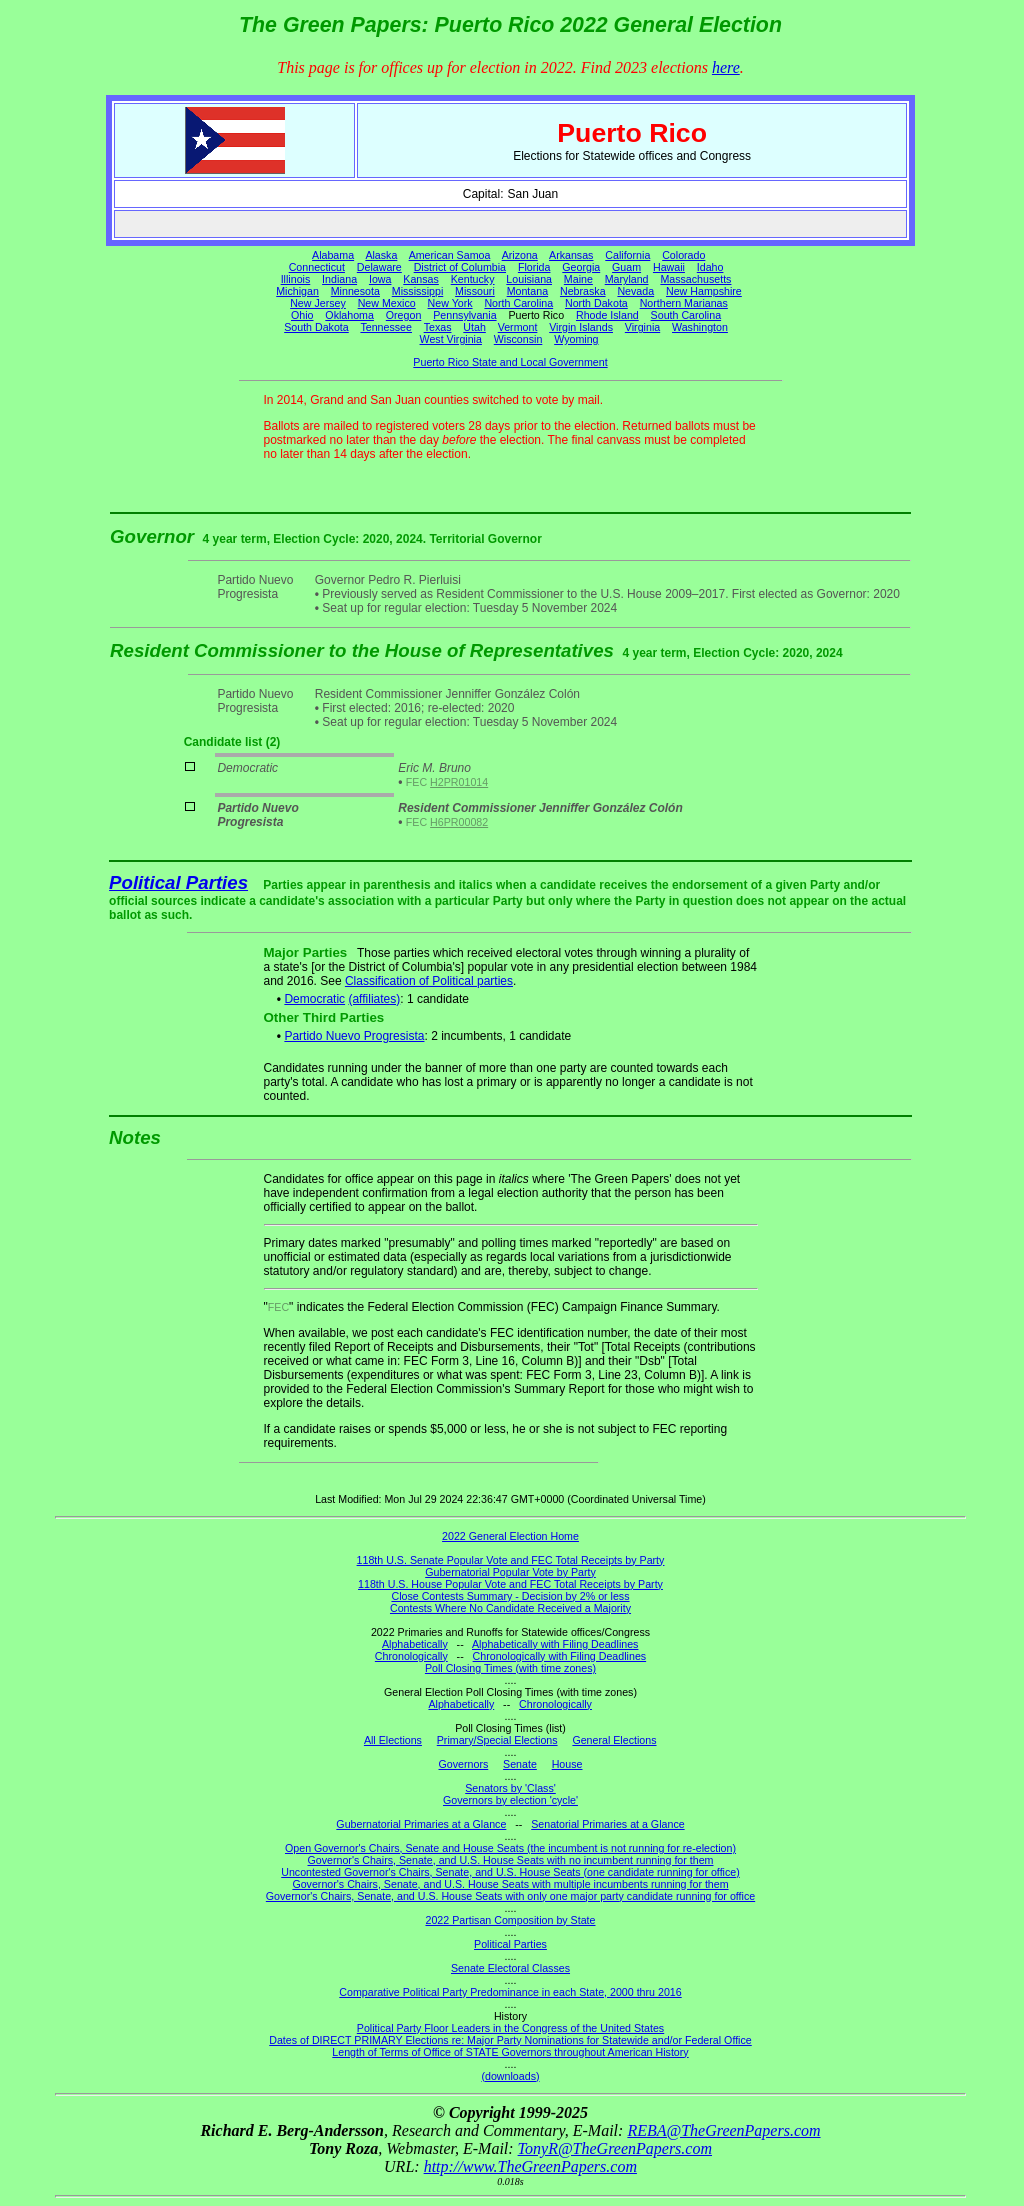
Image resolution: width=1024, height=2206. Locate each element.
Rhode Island (607, 315)
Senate (520, 1764)
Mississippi (418, 291)
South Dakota (316, 327)
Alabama (333, 255)
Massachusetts (695, 279)
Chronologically (411, 1656)
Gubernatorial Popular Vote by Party (510, 1572)
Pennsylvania (464, 315)
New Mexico (387, 303)
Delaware (379, 267)
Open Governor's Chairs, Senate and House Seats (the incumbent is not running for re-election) (510, 1848)
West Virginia (451, 339)
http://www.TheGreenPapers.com (530, 2166)
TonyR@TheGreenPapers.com (615, 2148)
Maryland (627, 279)
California (627, 255)
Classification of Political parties (429, 981)
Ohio (302, 315)
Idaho (710, 267)
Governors (464, 1764)
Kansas (421, 279)
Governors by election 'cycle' (510, 1800)
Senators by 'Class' (510, 1788)
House (567, 1764)
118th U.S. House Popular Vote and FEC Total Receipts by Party (510, 1584)
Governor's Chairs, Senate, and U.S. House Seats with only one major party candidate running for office (510, 1896)
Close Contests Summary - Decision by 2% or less (510, 1596)
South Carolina (686, 315)
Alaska (381, 255)
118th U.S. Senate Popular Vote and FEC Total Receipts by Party (511, 1560)
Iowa (380, 279)
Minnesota (355, 291)
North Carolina (518, 303)
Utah (474, 327)
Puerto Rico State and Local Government (510, 362)
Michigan (297, 291)
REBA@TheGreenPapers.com (723, 2130)
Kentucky (473, 279)
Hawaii (669, 267)
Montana (527, 291)
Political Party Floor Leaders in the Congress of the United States (510, 2028)
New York (450, 303)
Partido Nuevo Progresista (354, 1036)
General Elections (614, 1740)
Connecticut (317, 267)
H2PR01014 (459, 782)
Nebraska (583, 291)
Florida (534, 267)
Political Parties (178, 882)
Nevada (635, 291)
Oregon (404, 315)
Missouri (475, 291)
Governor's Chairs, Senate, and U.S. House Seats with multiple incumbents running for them (510, 1884)
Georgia (581, 267)
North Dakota (596, 303)
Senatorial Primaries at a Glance (607, 1824)
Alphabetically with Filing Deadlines (555, 1644)
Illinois (296, 279)
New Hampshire (704, 291)
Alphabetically (415, 1644)
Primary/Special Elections (497, 1740)
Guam (626, 267)
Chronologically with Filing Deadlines (560, 1656)
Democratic (314, 999)
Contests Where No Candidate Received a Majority (510, 1608)
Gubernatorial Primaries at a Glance (421, 1824)
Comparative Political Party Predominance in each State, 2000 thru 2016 (510, 1992)
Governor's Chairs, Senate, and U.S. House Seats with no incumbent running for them (511, 1860)
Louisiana (529, 279)
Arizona (520, 255)
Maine (578, 279)
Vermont (518, 327)
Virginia (642, 327)
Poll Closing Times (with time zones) (510, 1668)
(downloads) (510, 2076)
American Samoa (450, 255)
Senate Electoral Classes (510, 1968)
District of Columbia (460, 267)
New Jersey (318, 303)
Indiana (339, 279)
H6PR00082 (459, 822)
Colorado (683, 255)
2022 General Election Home (510, 1536)
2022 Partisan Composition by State (510, 1920)
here (726, 67)
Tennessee (386, 327)
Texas (438, 327)
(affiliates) (374, 999)
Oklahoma (349, 315)
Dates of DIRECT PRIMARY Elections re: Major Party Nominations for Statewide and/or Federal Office (510, 2040)
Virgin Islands (581, 327)
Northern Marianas (684, 303)
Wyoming (576, 339)
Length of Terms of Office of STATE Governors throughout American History (510, 2052)
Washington (700, 327)
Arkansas (571, 255)
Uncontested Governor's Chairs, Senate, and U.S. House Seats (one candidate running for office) (510, 1872)
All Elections (393, 1740)
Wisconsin (518, 339)
